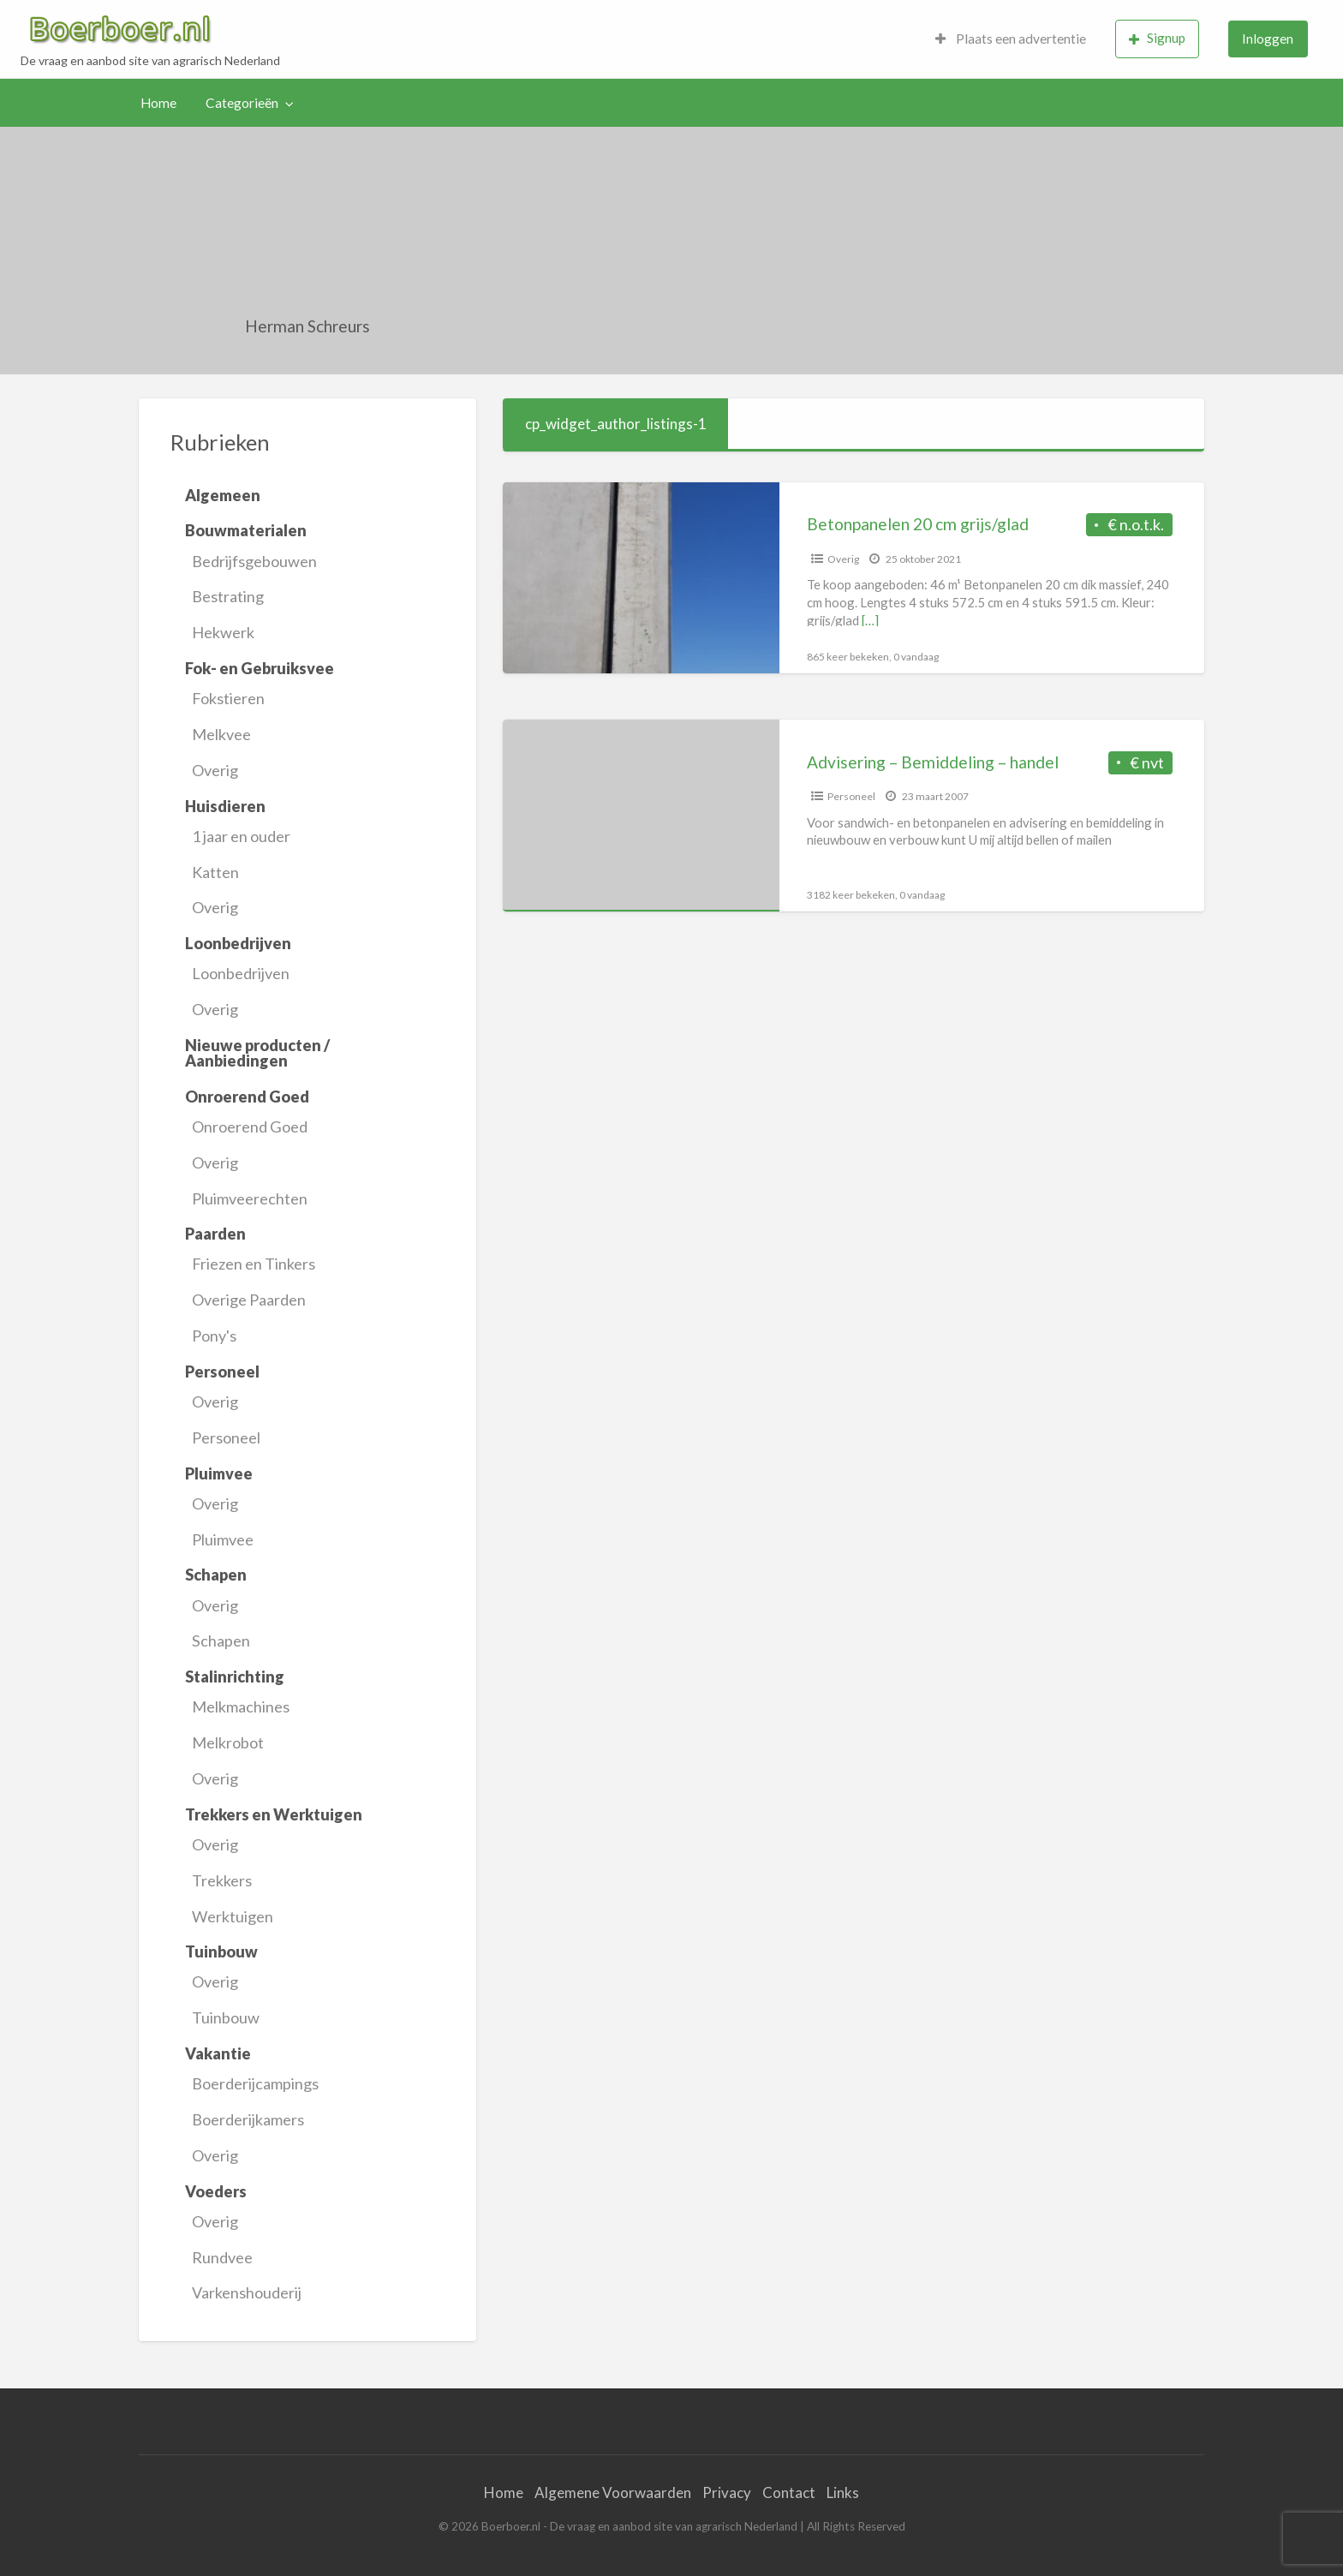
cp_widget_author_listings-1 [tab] (616, 424)
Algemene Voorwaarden (612, 2492)
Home (158, 103)
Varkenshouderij (246, 2292)
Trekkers (222, 1880)
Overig (215, 770)
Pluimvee (223, 1539)
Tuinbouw (226, 2017)
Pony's (214, 1335)
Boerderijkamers (248, 2119)
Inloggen (1267, 38)
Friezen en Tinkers (253, 1263)
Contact (788, 2492)
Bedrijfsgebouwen (254, 561)
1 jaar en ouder (241, 836)
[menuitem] (1011, 39)
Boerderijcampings (255, 2083)
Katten (215, 872)
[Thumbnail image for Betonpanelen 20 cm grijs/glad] (641, 577)
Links (843, 2492)
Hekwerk (223, 632)
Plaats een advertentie (1010, 38)
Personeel (226, 1437)
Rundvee (222, 2257)
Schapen (221, 1640)
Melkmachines (240, 1706)
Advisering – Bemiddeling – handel (933, 762)
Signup (1157, 38)
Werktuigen (232, 1916)
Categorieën (242, 103)
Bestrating (228, 596)
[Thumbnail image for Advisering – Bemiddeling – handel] (641, 815)
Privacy (726, 2492)
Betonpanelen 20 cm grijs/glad (918, 524)
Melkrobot (228, 1742)
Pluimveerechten (249, 1198)
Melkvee (221, 734)
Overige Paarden (249, 1299)
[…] (870, 620)
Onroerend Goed (249, 1126)
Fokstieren (228, 698)
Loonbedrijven (240, 973)
